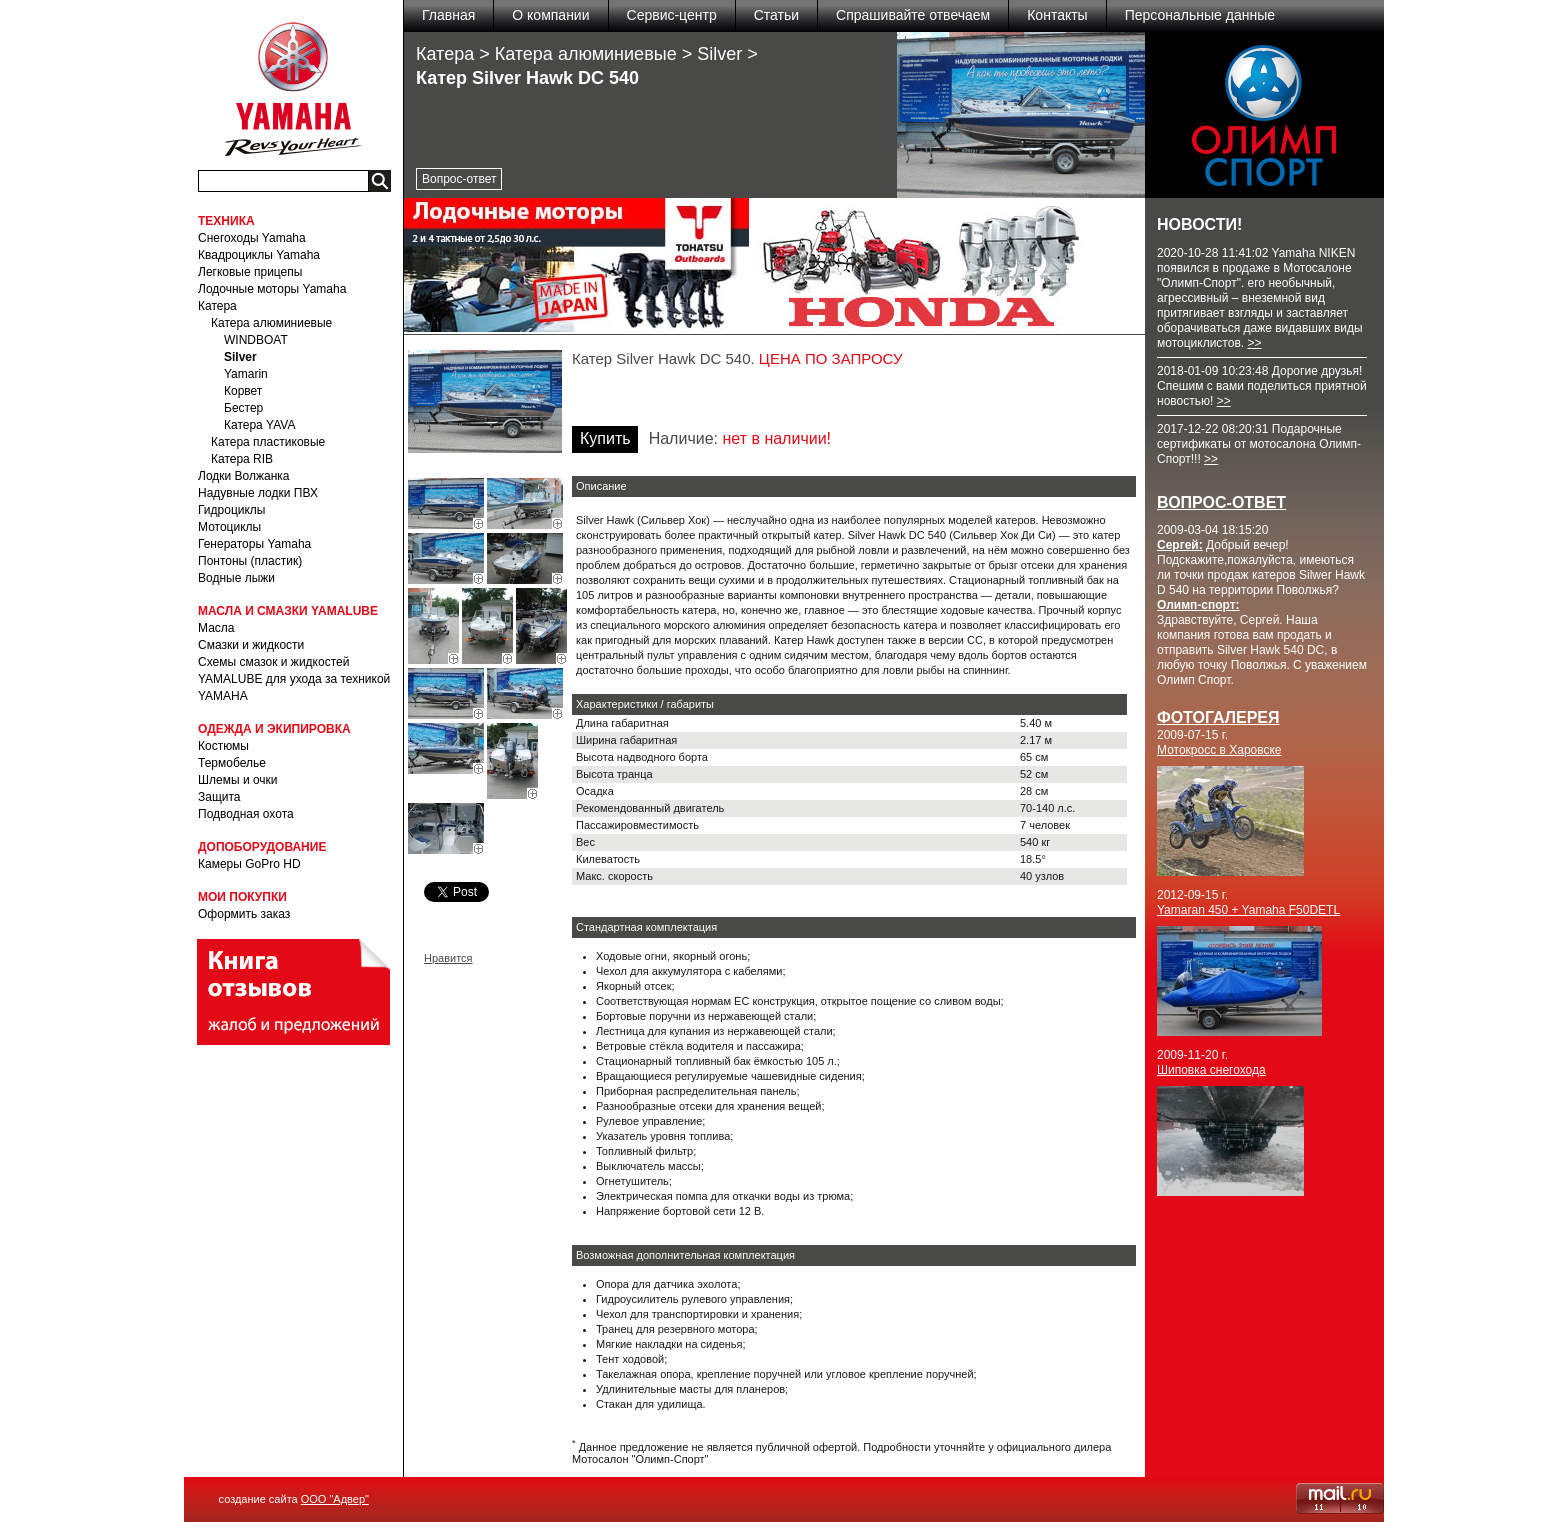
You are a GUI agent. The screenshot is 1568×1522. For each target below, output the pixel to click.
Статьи (776, 15)
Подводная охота (246, 814)
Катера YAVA (259, 425)
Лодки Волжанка (244, 476)
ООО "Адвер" (335, 1499)
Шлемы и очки (238, 780)
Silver (240, 357)
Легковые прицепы (250, 272)
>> (1254, 343)
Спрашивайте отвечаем (913, 15)
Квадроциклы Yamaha (259, 255)
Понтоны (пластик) (250, 561)
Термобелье (232, 763)
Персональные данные (1200, 15)
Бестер (243, 408)
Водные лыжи (236, 578)
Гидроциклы (231, 510)
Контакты (1057, 15)
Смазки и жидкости (251, 645)
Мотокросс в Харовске (1219, 750)
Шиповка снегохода (1211, 1070)
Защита (219, 797)
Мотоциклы (229, 527)
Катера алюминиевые (271, 323)
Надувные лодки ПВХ (258, 493)
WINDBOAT (256, 340)
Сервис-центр (672, 15)
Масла (216, 628)
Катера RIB (242, 459)
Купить (605, 438)
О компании (550, 15)
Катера (217, 306)
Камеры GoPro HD (249, 864)
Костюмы (223, 746)
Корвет (243, 391)
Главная (448, 15)
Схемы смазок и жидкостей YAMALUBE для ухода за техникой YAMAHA (294, 679)
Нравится (448, 958)
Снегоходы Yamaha (252, 238)
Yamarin (246, 374)
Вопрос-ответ (459, 179)
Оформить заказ (244, 914)
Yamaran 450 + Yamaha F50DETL (1248, 910)
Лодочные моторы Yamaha (272, 289)
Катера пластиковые (268, 442)
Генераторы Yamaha (254, 544)
